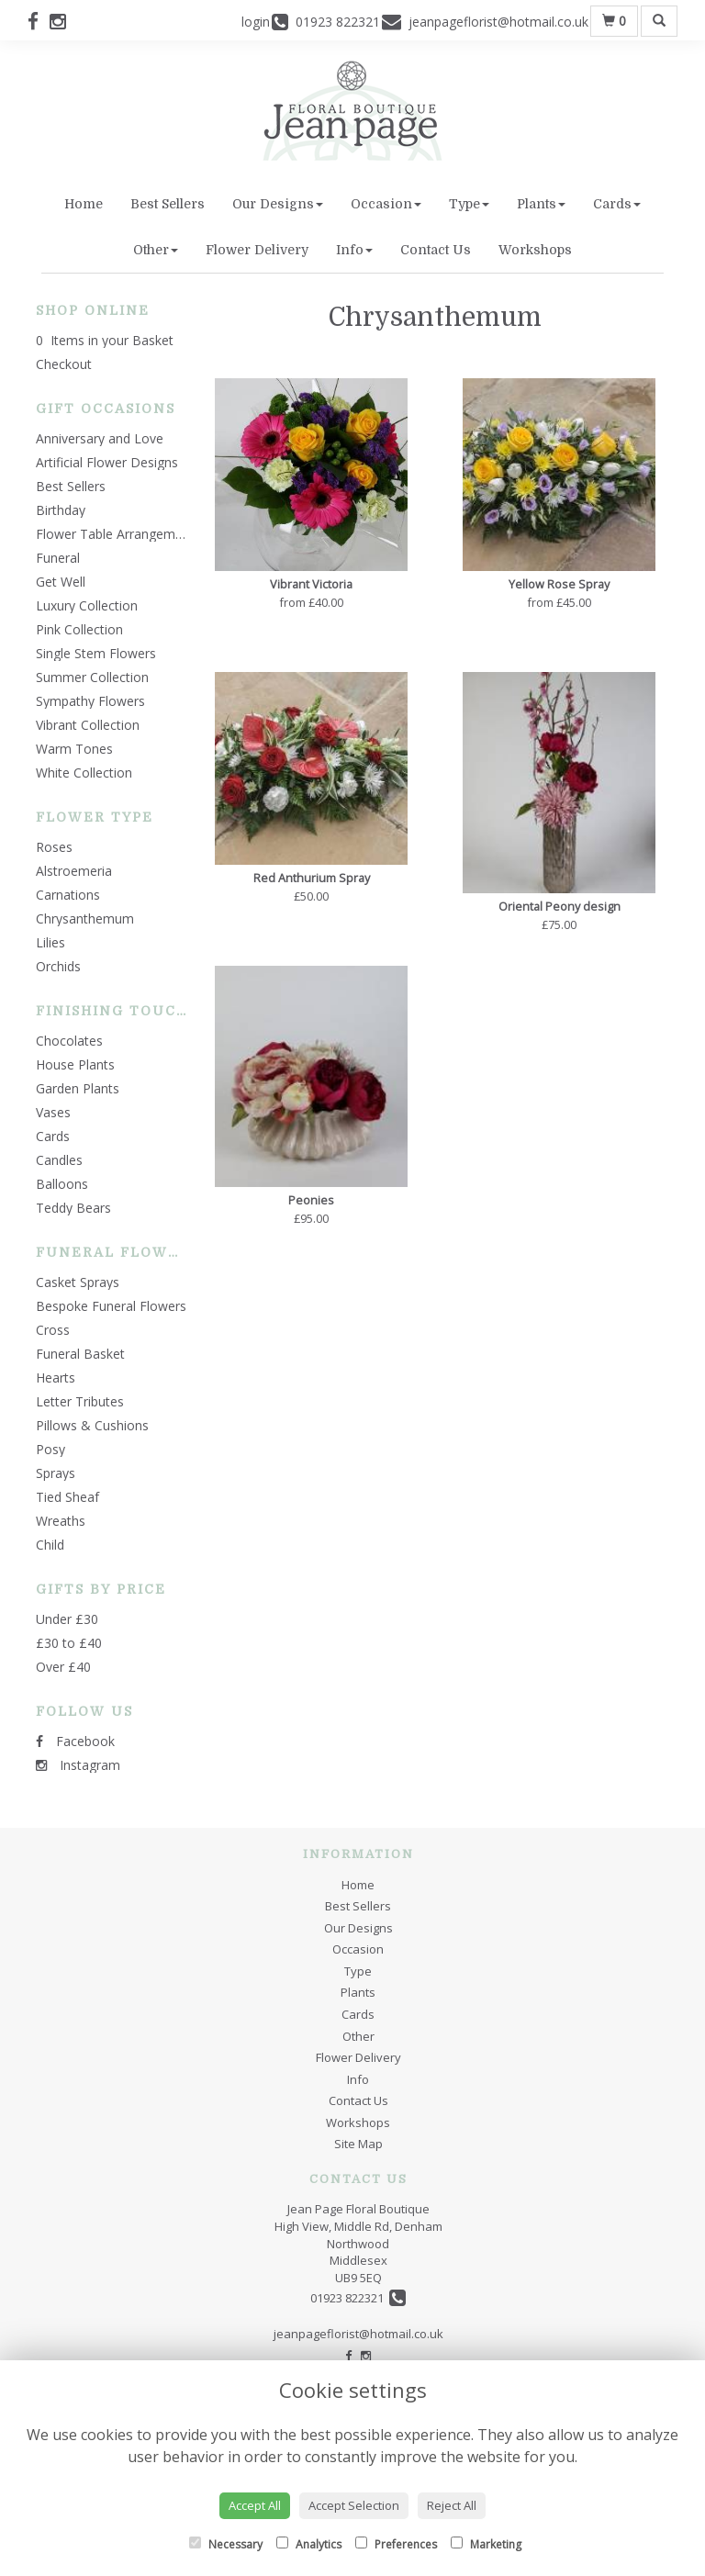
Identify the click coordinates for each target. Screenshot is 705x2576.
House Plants (75, 1064)
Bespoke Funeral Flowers (111, 1306)
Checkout (64, 364)
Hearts (55, 1377)
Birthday (60, 510)
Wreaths (60, 1520)
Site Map (358, 2143)
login (255, 21)
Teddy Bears (73, 1207)
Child (50, 1544)
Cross (53, 1329)
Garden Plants (77, 1088)
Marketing (486, 2544)
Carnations (68, 894)
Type (469, 203)
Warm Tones (74, 748)
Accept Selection (353, 2505)
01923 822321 (358, 2298)
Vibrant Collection (88, 725)
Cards (617, 203)
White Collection (84, 772)
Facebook (75, 1741)
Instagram (78, 1765)
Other (155, 249)
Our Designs (277, 203)
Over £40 (63, 1666)
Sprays (55, 1473)
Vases (53, 1112)
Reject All (451, 2505)
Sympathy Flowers (90, 701)
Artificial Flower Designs (107, 462)
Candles (59, 1160)
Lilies (50, 942)
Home (83, 203)
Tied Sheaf (67, 1497)
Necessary (226, 2544)
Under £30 (67, 1619)
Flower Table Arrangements (118, 534)
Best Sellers (167, 203)
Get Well (60, 581)
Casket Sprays (77, 1282)
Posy (50, 1449)
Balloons (62, 1184)
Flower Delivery (257, 249)
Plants (541, 203)
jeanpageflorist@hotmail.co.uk (358, 2333)
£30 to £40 (69, 1643)
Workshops (535, 249)
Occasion (386, 203)
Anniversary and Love (99, 438)
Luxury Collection (87, 605)
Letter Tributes (80, 1401)
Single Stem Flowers (96, 653)
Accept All (255, 2505)
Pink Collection (79, 629)
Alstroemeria (74, 870)
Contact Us (435, 249)
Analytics (308, 2544)
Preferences (396, 2544)
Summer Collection (92, 677)
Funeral (58, 557)
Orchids (58, 966)
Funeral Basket (80, 1353)
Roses (54, 847)
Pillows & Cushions (92, 1425)
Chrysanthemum (85, 918)
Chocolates (69, 1040)
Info (354, 249)
